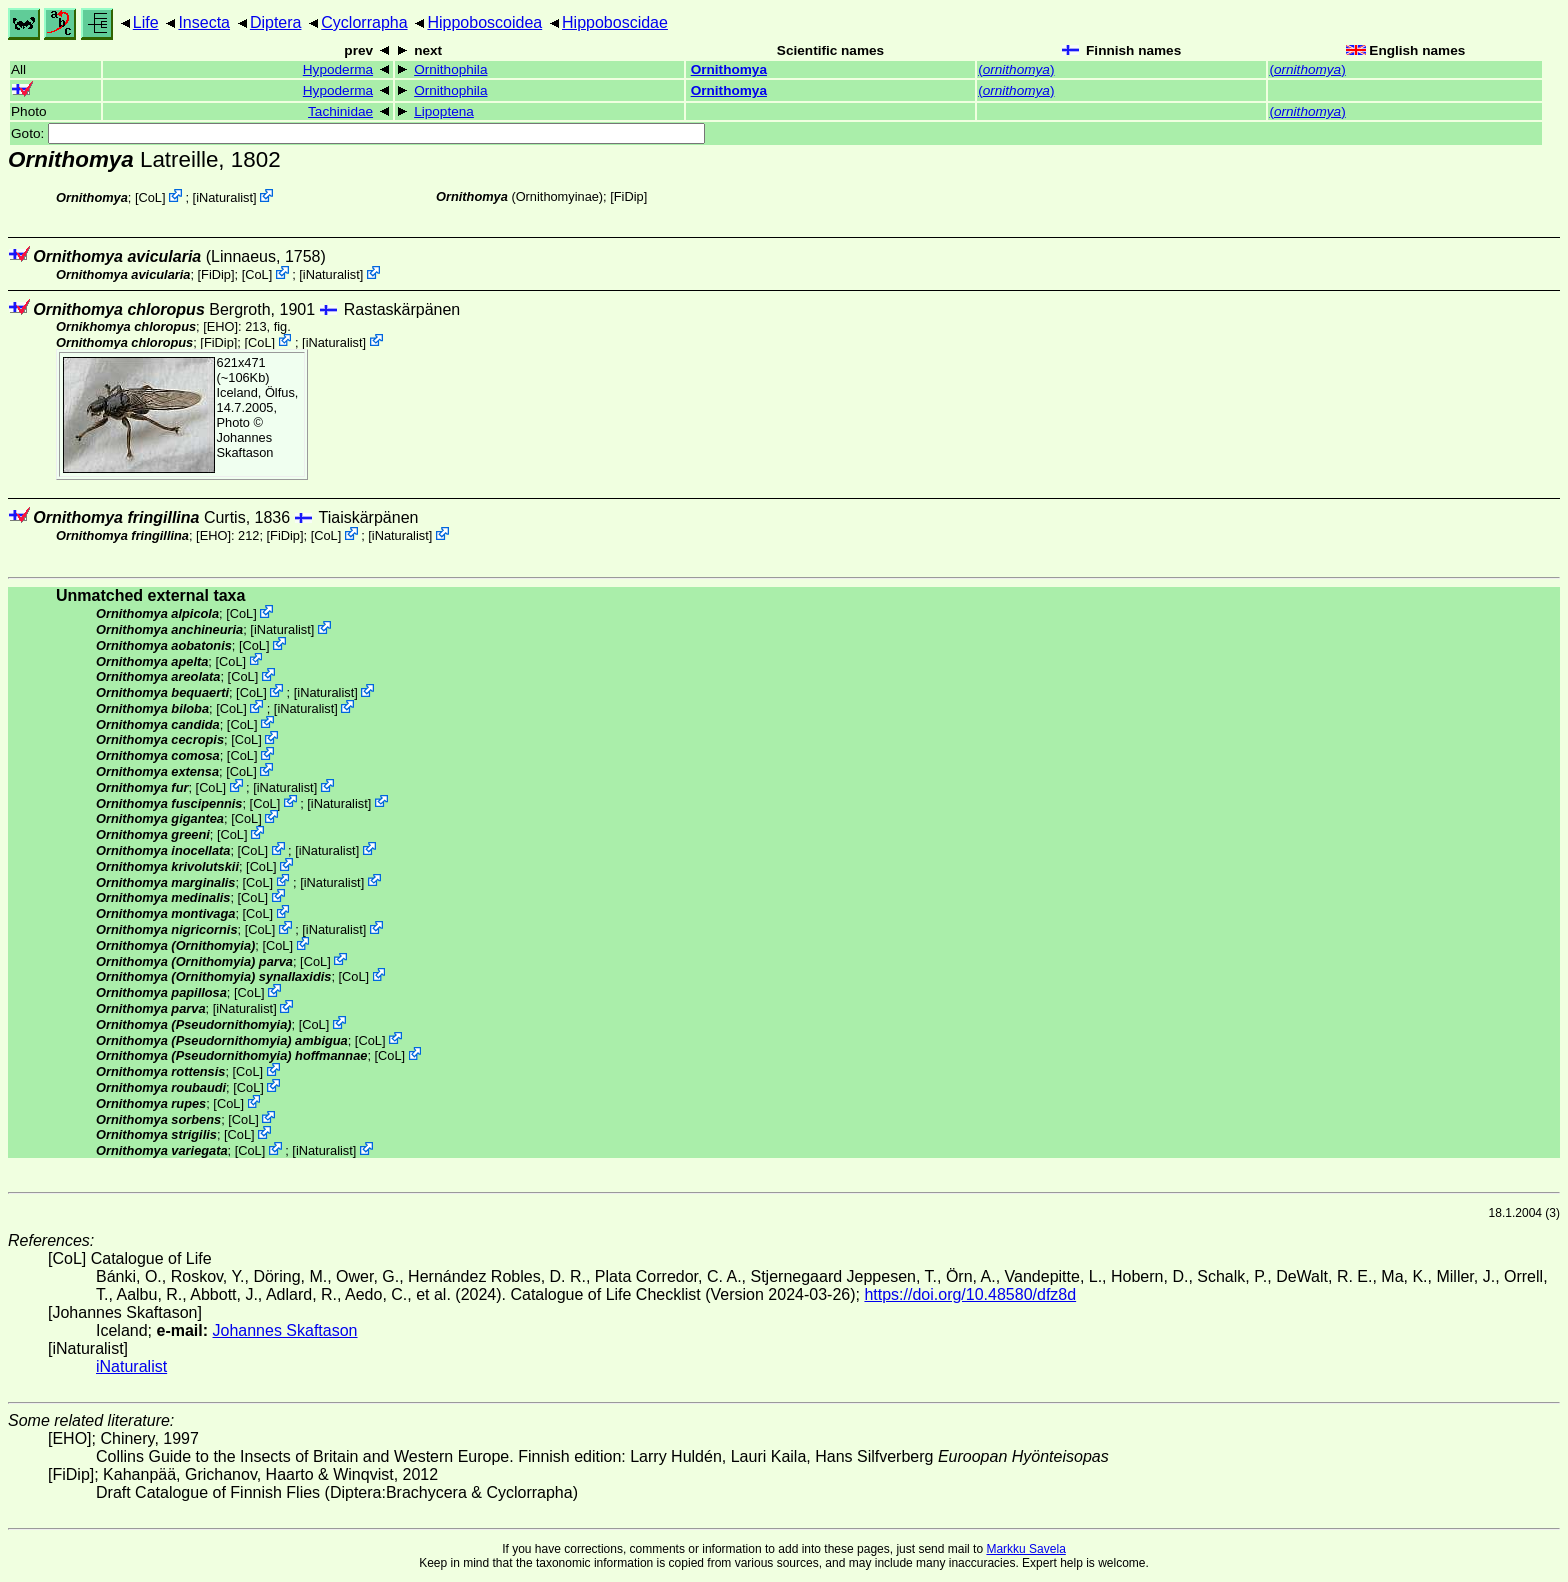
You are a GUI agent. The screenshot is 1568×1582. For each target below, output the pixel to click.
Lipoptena (444, 111)
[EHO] (220, 326)
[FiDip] (628, 196)
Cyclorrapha (364, 22)
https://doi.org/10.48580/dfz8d (970, 1294)
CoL (150, 197)
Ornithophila (450, 69)
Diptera (276, 22)
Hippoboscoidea (484, 22)
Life (146, 22)
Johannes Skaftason (245, 445)
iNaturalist (224, 197)
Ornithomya (729, 69)
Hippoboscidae (615, 22)
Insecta (204, 22)
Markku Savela (1025, 1549)
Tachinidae (340, 111)
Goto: (358, 133)
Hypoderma (338, 69)
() (1016, 69)
